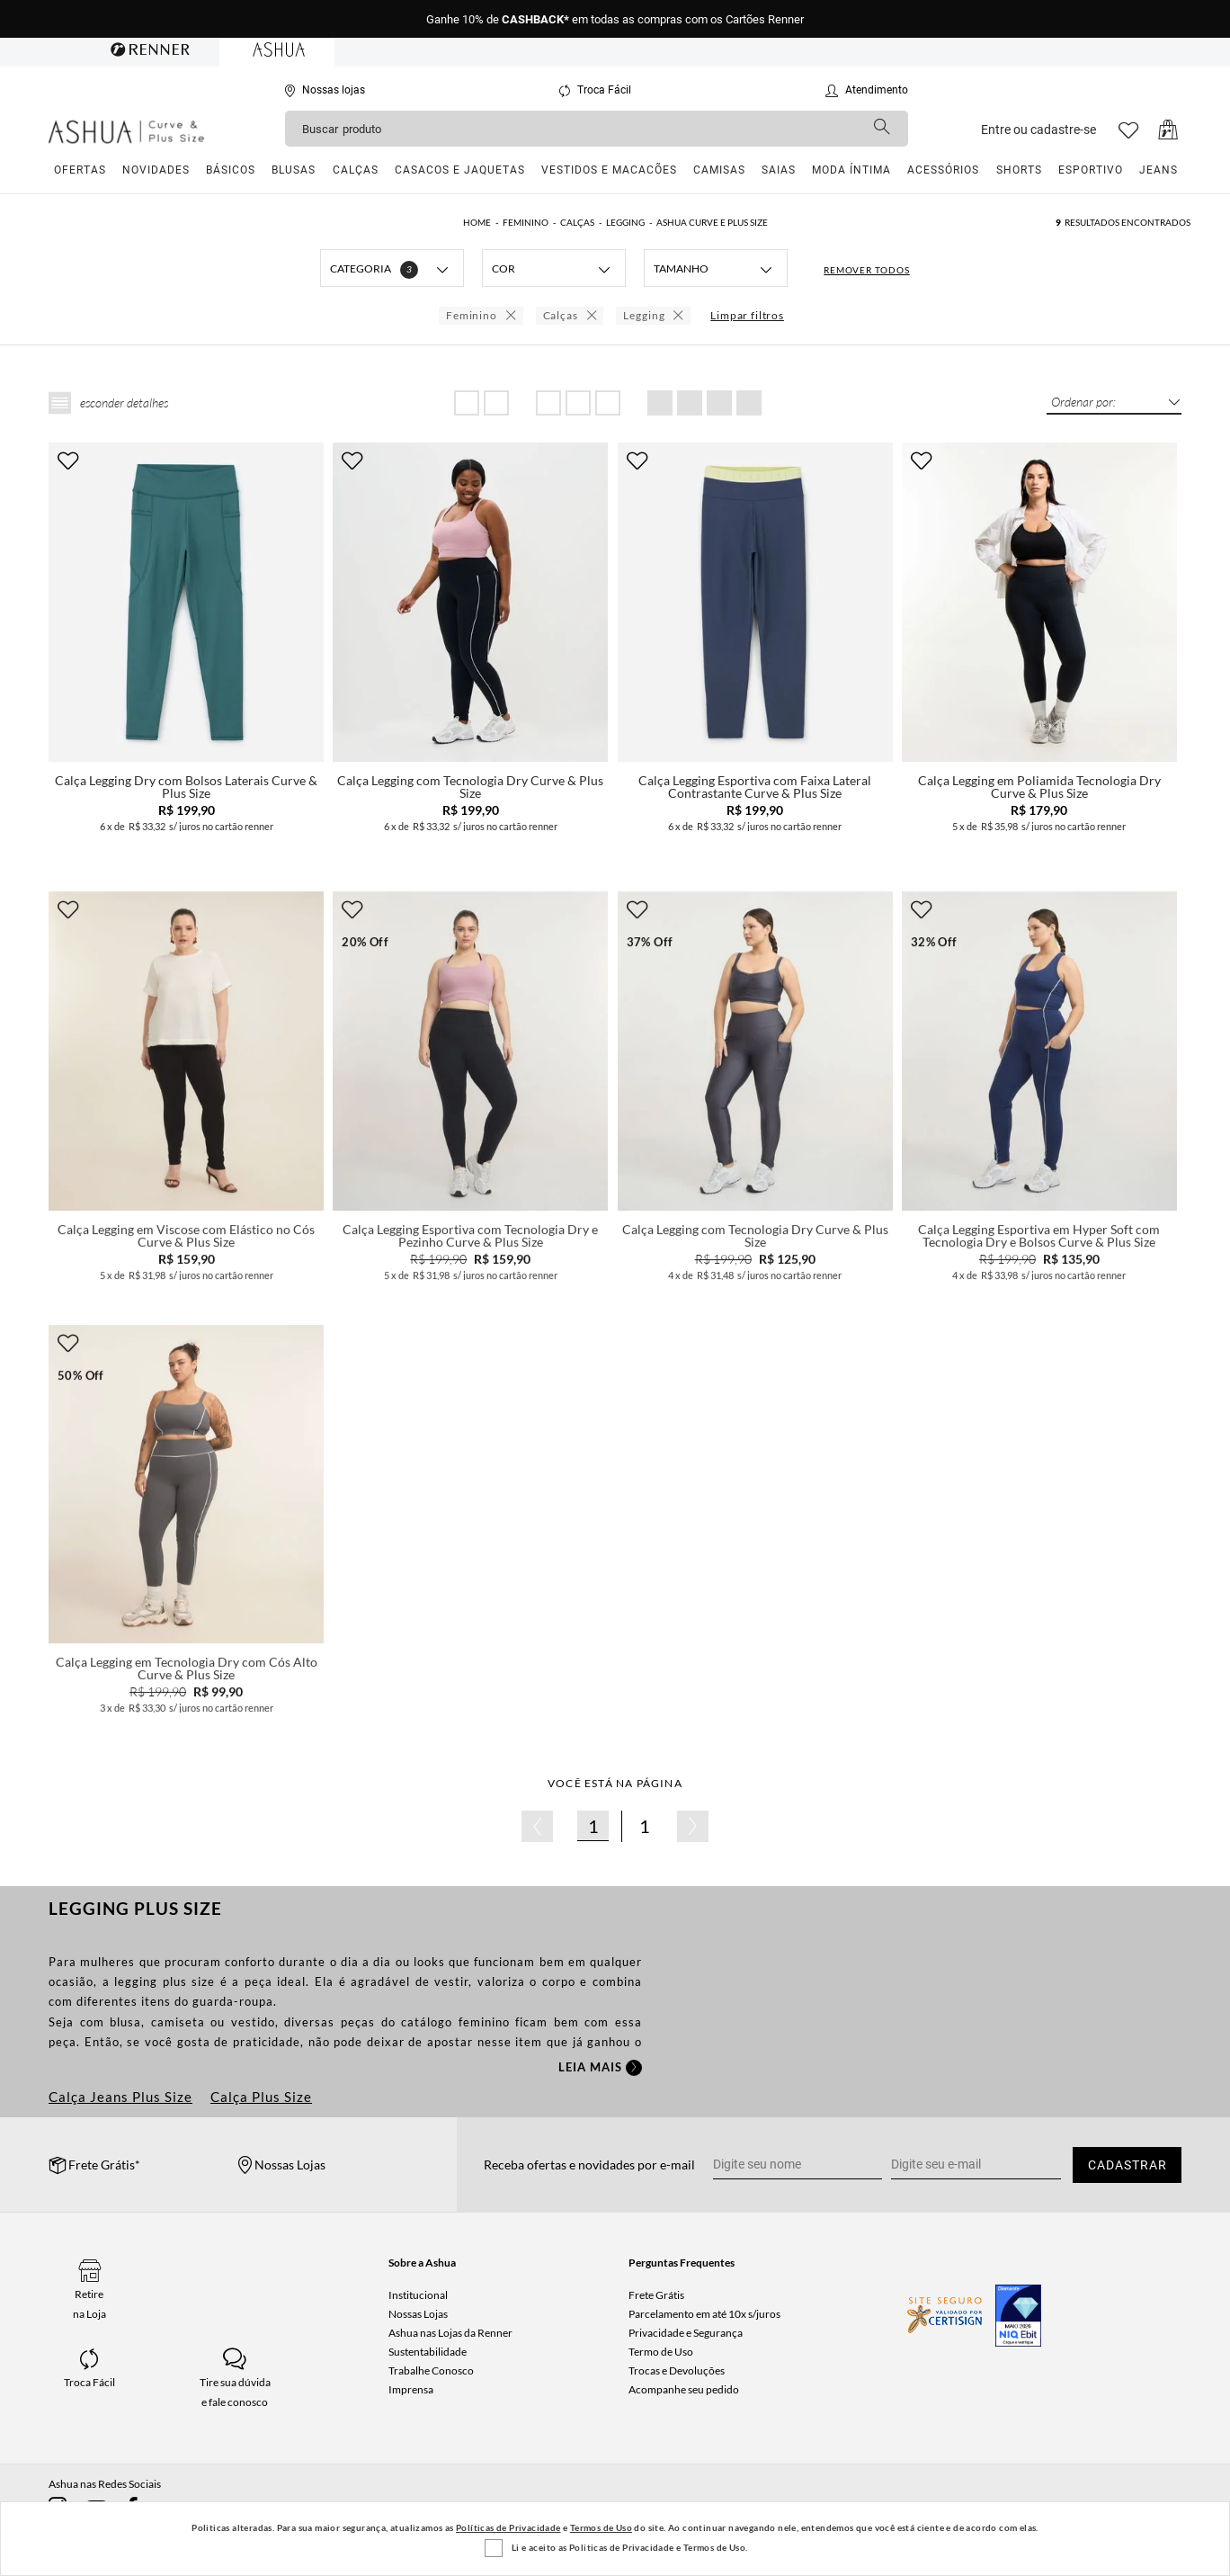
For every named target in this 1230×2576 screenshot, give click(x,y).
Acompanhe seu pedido (683, 2389)
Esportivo (1090, 170)
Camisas (719, 170)
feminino (487, 2022)
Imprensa (410, 2389)
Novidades (156, 170)
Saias (779, 170)
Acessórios (943, 170)
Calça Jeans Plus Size (120, 2097)
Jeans (1158, 170)
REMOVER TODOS (866, 269)
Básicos (230, 170)
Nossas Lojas (418, 2314)
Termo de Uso (660, 2351)
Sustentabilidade (427, 2351)
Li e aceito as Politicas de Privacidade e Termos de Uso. (629, 2547)
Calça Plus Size (261, 2097)
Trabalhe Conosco (431, 2370)
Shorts (1019, 170)
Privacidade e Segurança (685, 2332)
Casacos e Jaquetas (460, 170)
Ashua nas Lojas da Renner (450, 2332)
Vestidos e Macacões (609, 170)
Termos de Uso (601, 2527)
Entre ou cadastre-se (1038, 129)
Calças (356, 170)
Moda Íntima (851, 170)
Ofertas (80, 170)
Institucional (418, 2295)
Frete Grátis (656, 2295)
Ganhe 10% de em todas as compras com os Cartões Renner (615, 19)
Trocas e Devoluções (676, 2370)
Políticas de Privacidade (508, 2527)
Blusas (294, 170)
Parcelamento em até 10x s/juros (704, 2314)
